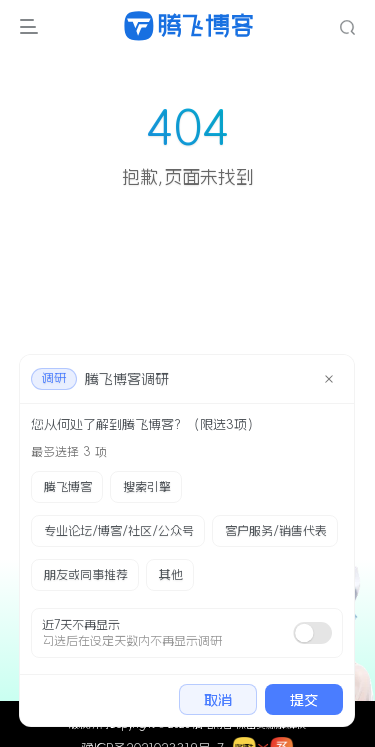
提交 (304, 700)
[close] (329, 379)
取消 (218, 700)
